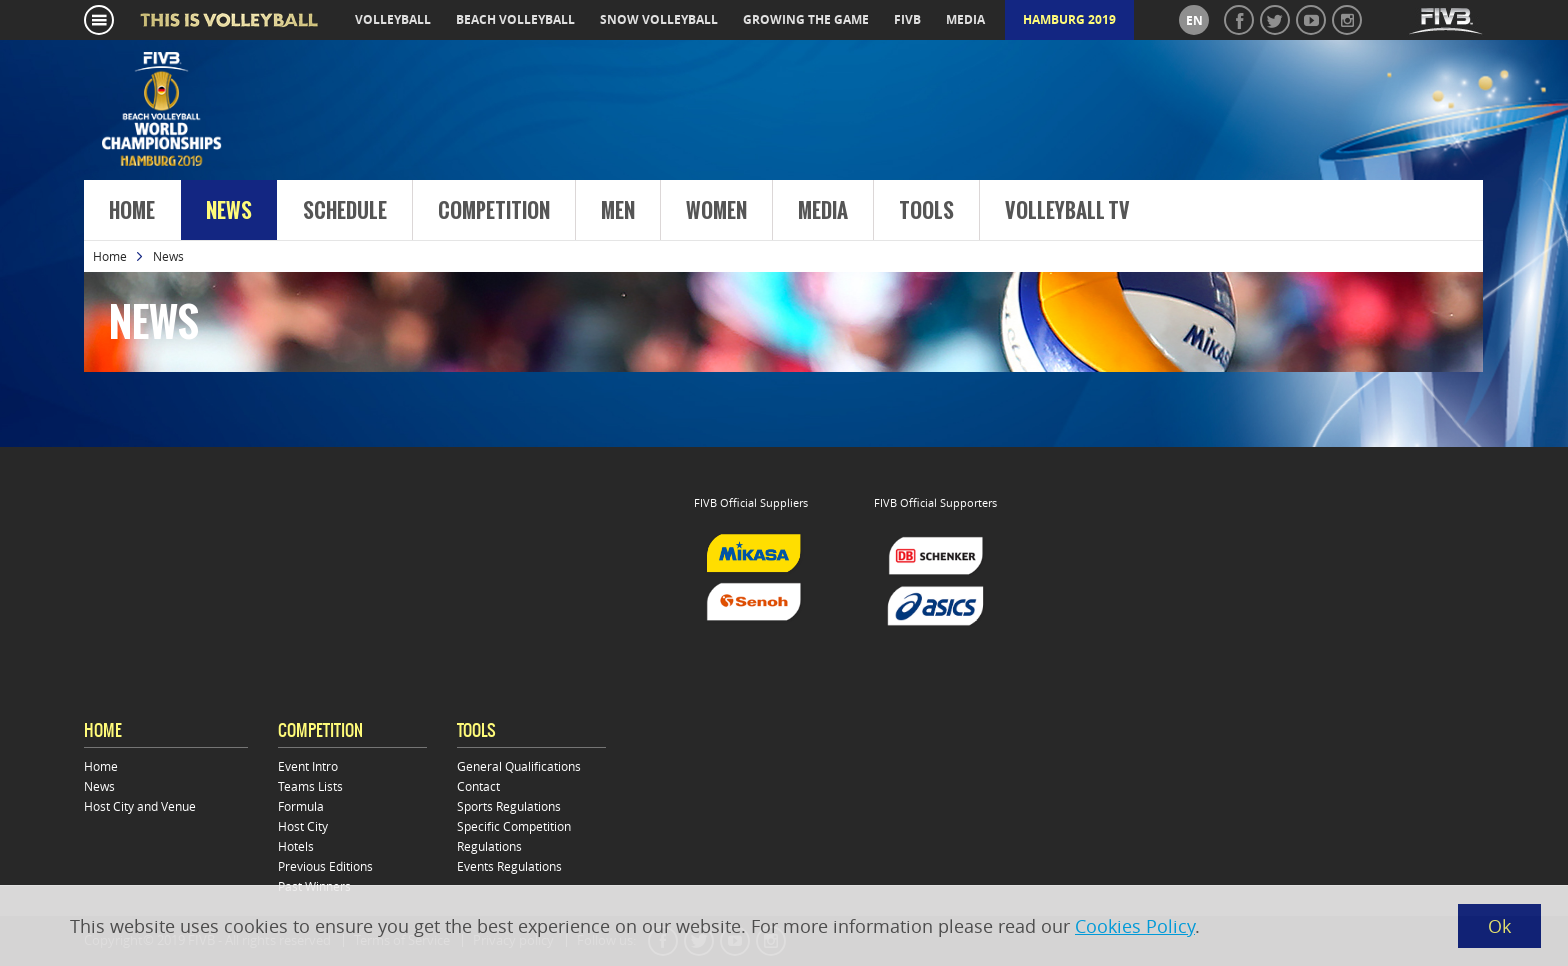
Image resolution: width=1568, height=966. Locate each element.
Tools (926, 211)
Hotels (296, 846)
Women (716, 211)
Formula (301, 806)
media (965, 19)
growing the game (806, 19)
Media (823, 211)
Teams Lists (310, 786)
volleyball (393, 19)
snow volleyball (659, 19)
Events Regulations (509, 866)
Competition (494, 211)
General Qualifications (519, 766)
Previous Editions (325, 866)
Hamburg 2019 (1069, 19)
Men (618, 211)
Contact (478, 786)
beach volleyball (515, 19)
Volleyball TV (1067, 211)
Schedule (345, 211)
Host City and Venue (140, 806)
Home (132, 211)
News (229, 211)
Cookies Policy (1135, 926)
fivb (907, 19)
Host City (303, 826)
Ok (1499, 926)
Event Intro (308, 766)
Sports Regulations (509, 806)
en (1194, 20)
